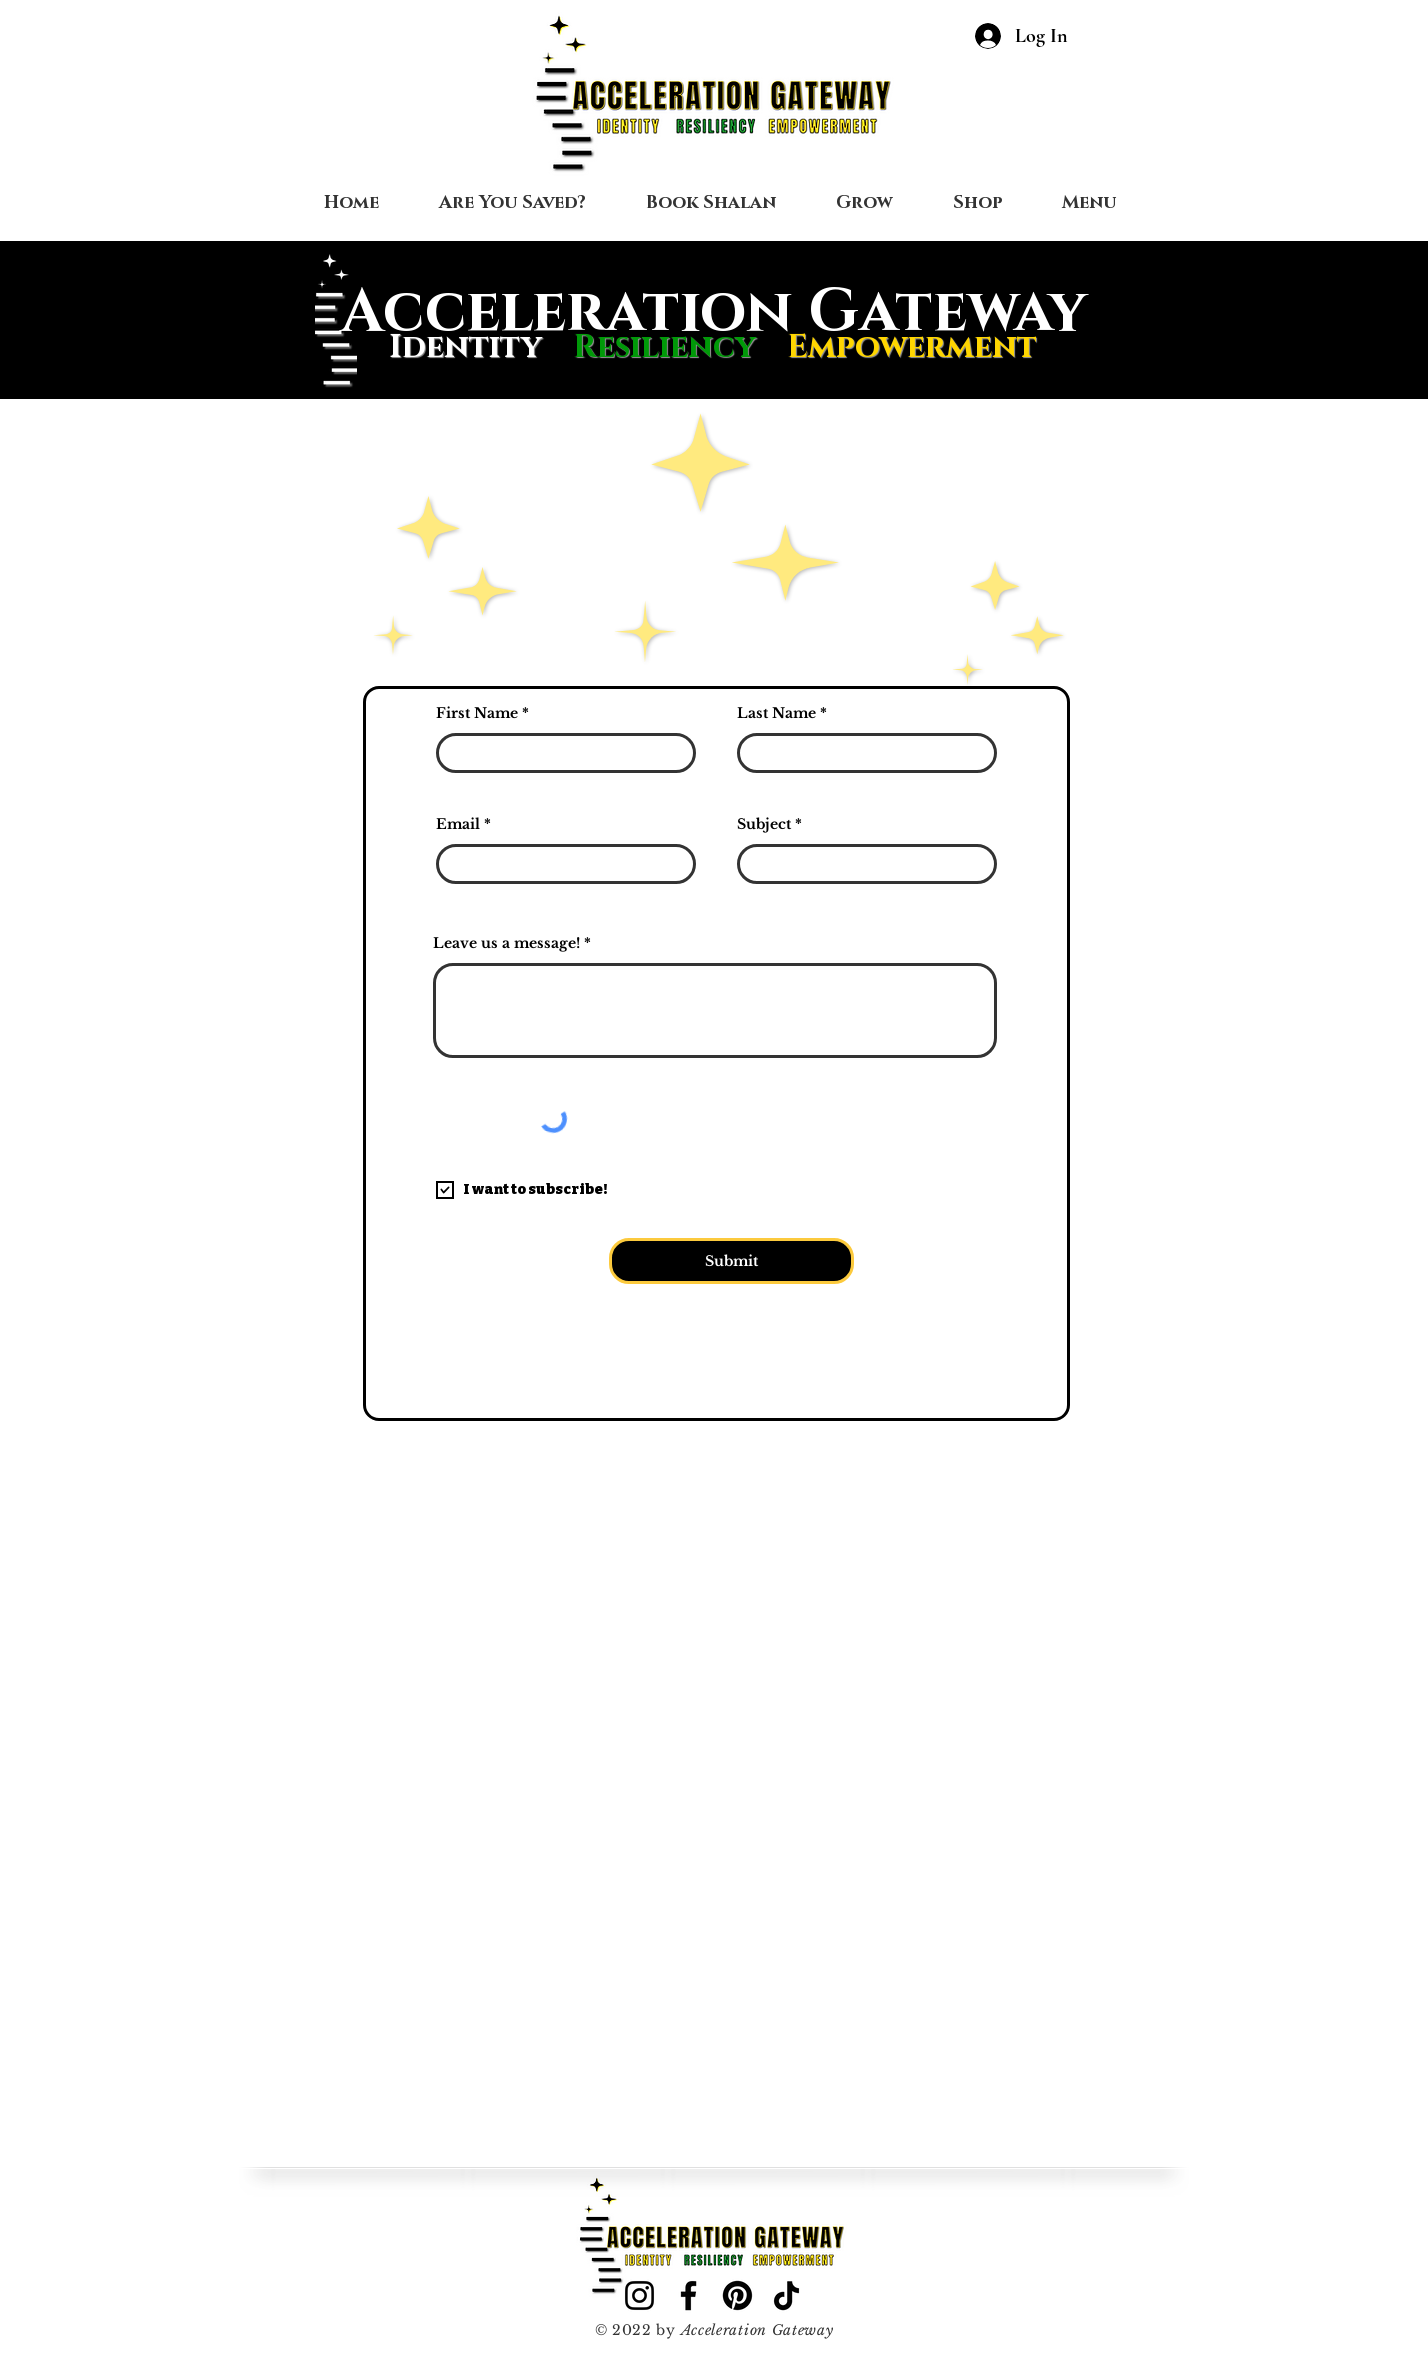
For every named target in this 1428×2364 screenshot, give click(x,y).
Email (458, 824)
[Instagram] (639, 2295)
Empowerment (912, 347)
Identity (465, 347)
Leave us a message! (506, 943)
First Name (477, 713)
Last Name (776, 713)
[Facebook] (688, 2295)
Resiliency (680, 347)
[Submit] (731, 1261)
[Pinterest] (737, 2295)
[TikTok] (786, 2295)
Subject (764, 824)
